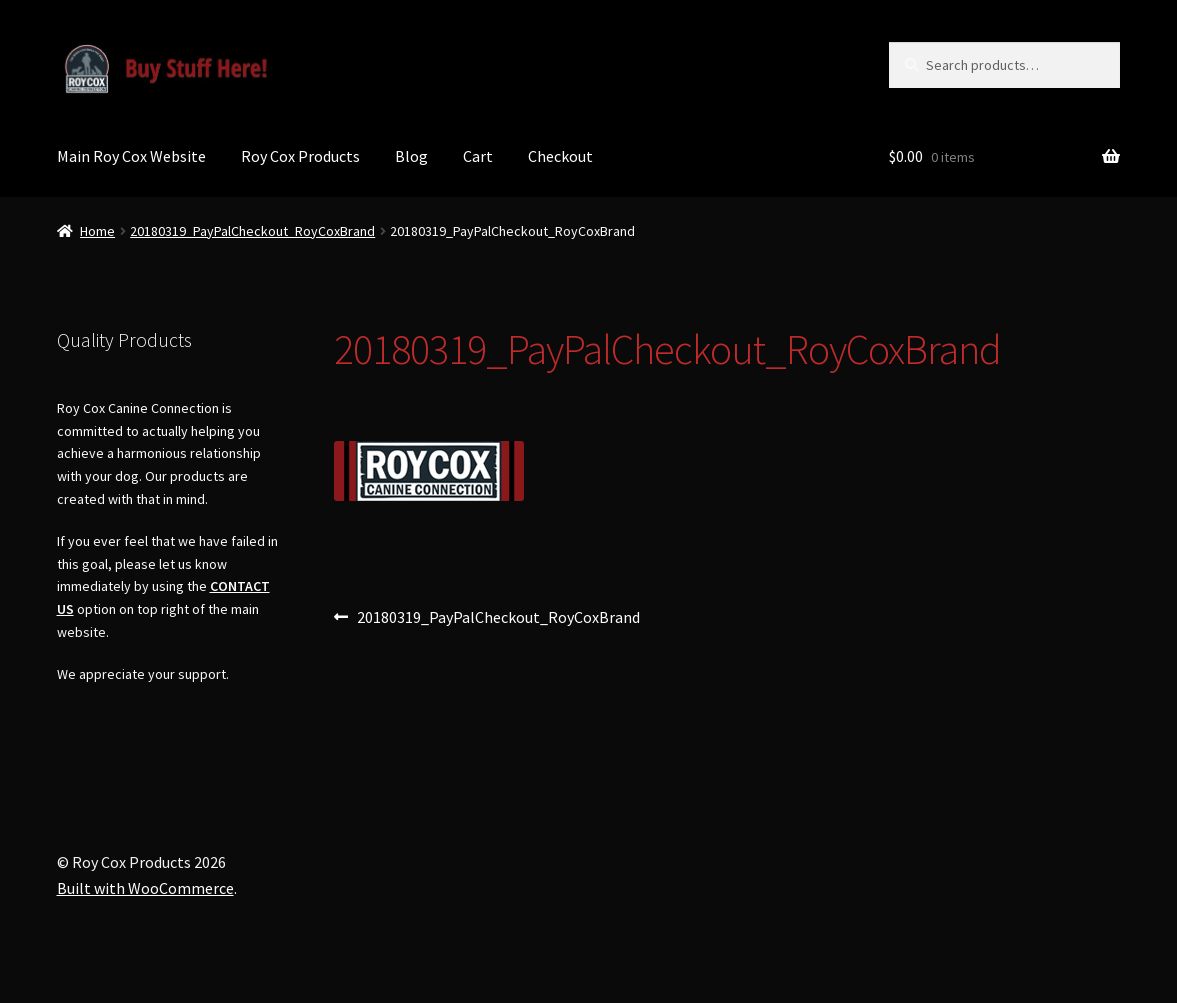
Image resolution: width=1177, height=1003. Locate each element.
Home (97, 231)
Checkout (560, 156)
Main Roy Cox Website (131, 156)
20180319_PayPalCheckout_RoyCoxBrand (252, 231)
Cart (478, 156)
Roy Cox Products (300, 156)
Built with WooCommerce (145, 888)
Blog (411, 156)
